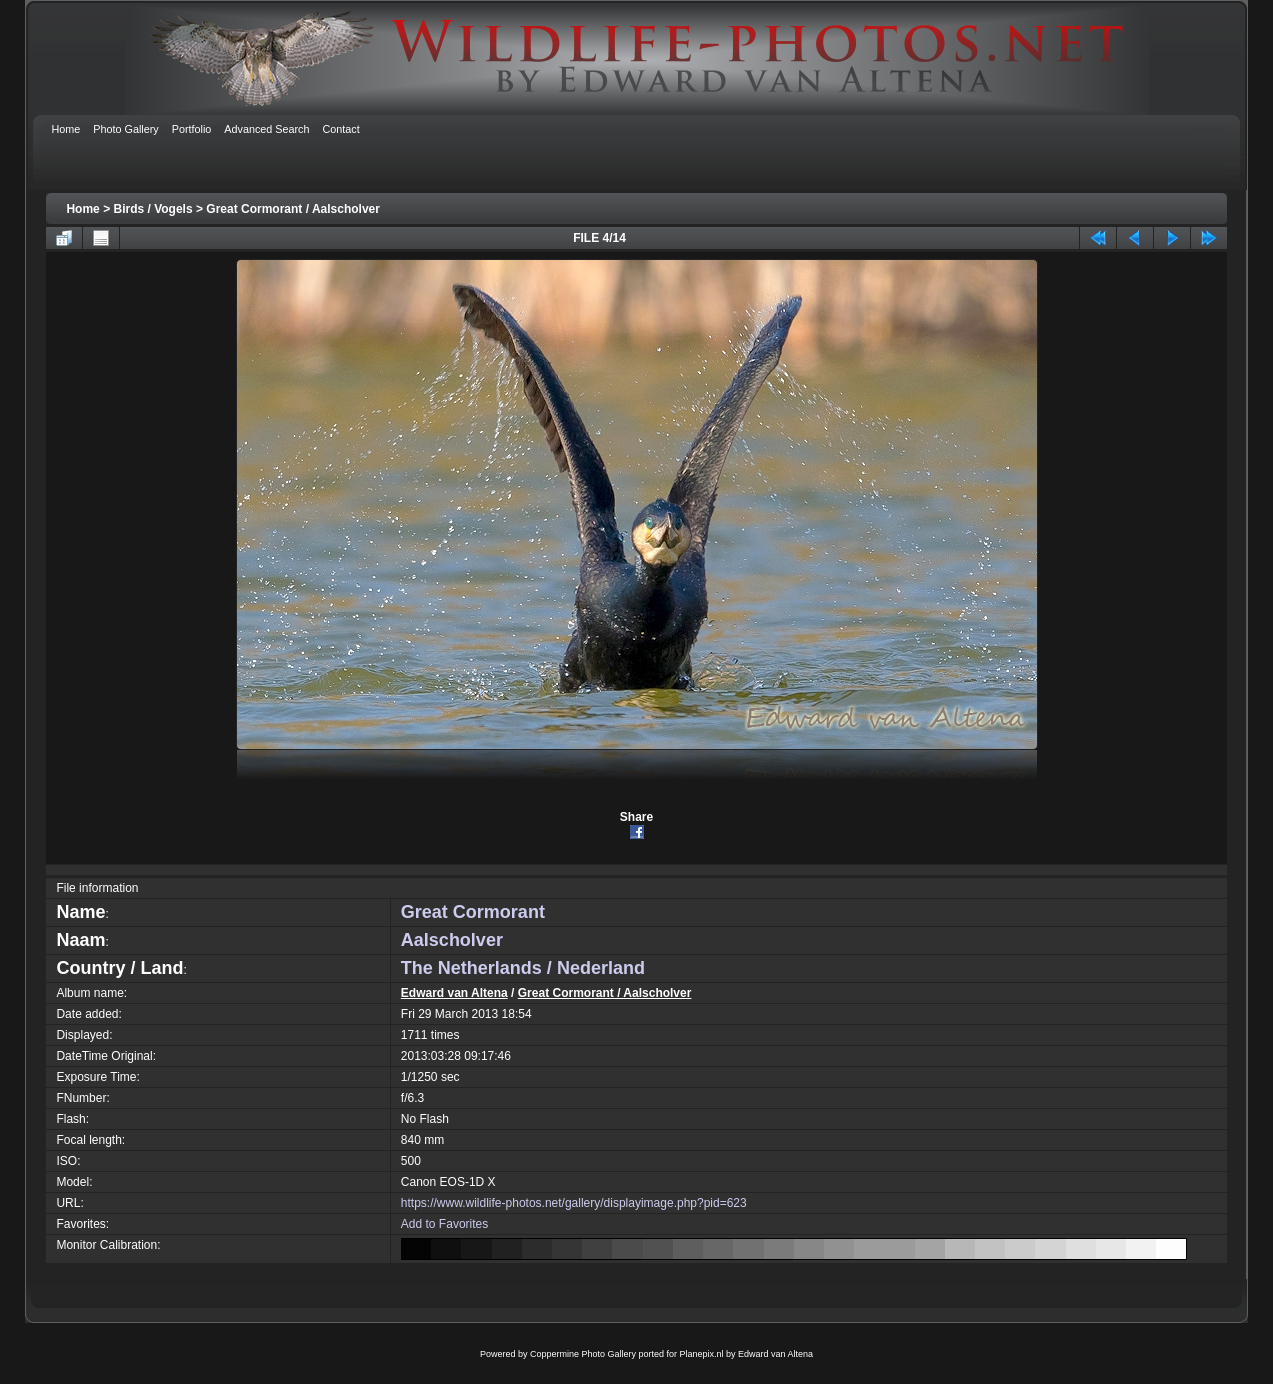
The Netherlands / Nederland (523, 968)
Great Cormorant (473, 912)
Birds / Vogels (152, 209)
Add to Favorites (444, 1224)
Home (82, 209)
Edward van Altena (454, 993)
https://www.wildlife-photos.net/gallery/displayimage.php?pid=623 (574, 1203)
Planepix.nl (702, 1354)
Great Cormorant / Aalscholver (293, 209)
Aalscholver (452, 940)
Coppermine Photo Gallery (583, 1354)
